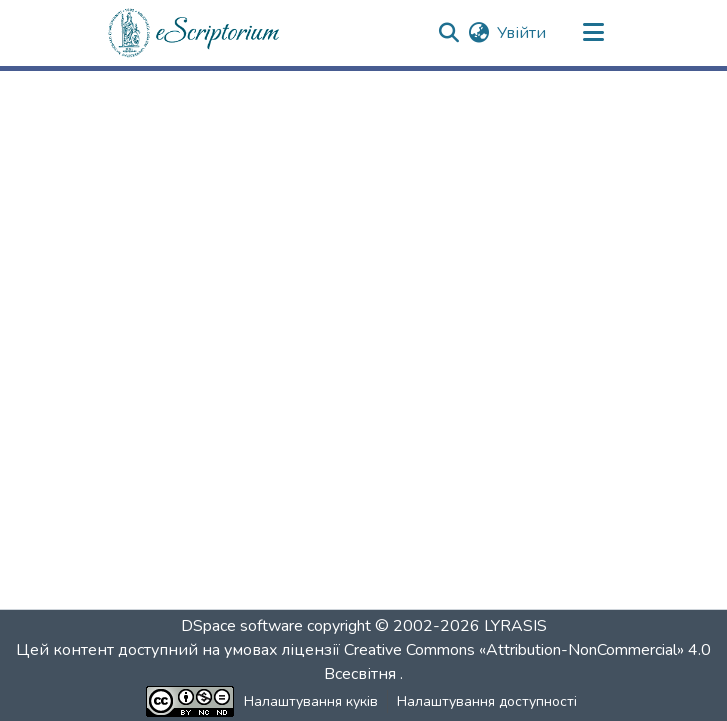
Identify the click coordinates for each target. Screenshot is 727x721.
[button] (195, 33)
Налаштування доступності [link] (487, 701)
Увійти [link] (521, 33)
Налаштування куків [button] (311, 701)
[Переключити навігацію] (594, 33)
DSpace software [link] (242, 626)
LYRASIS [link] (515, 626)
